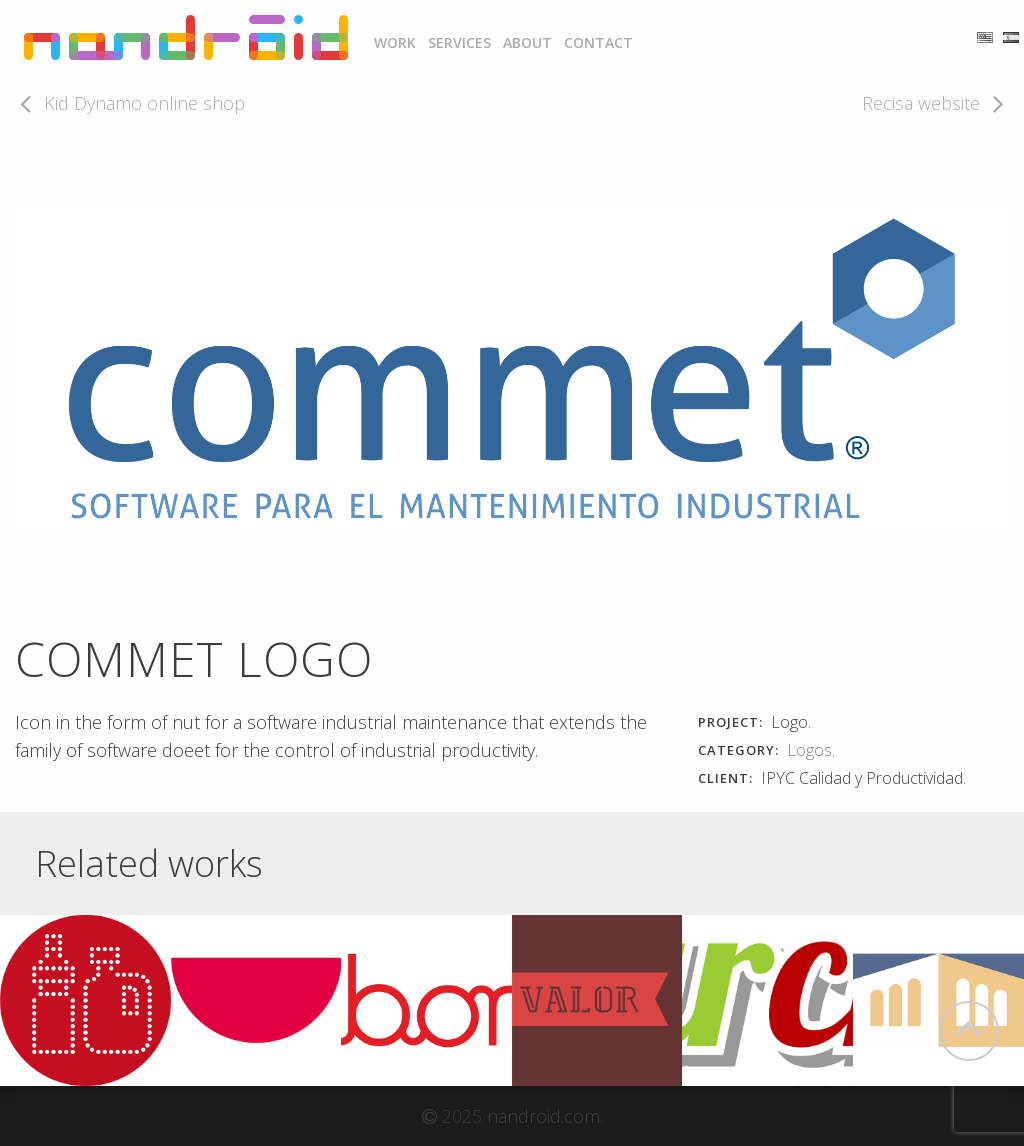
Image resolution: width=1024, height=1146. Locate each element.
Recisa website (921, 103)
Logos (809, 750)
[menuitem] (395, 43)
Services (459, 42)
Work (395, 42)
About (527, 42)
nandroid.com (543, 1116)
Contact (598, 42)
